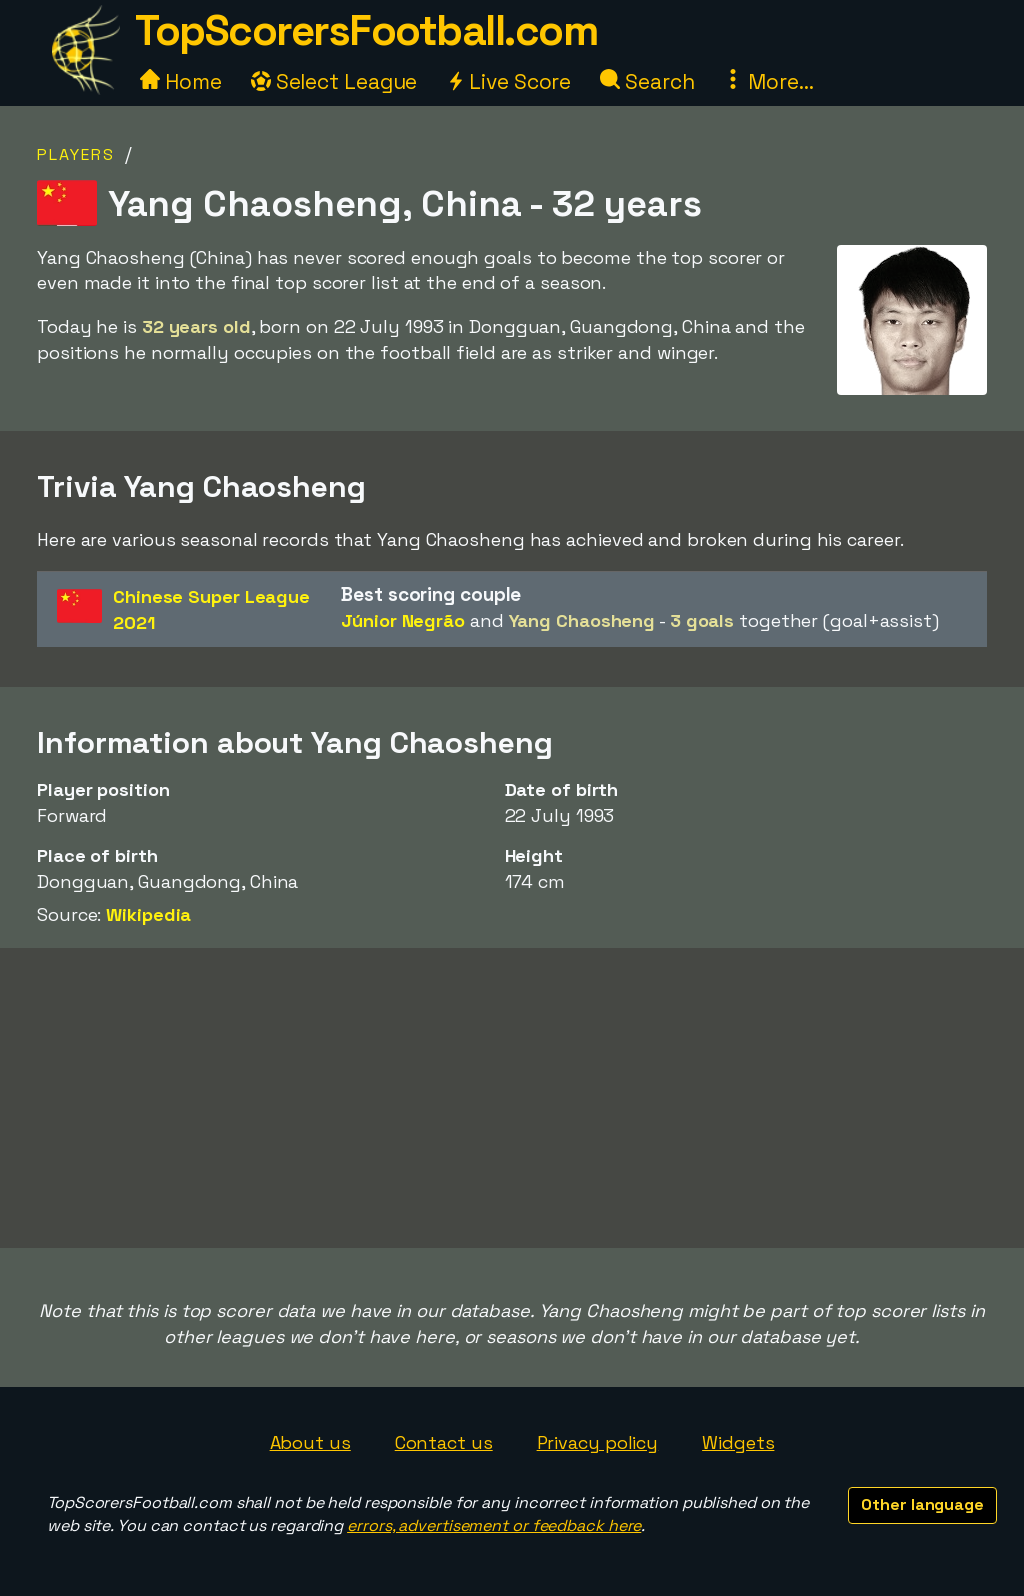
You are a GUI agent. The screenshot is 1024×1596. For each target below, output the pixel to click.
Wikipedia (148, 914)
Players (76, 154)
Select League (334, 81)
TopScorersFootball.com (366, 30)
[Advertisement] (512, 1098)
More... (768, 81)
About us (310, 1442)
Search (647, 81)
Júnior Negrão (403, 620)
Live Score (508, 81)
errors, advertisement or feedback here (494, 1525)
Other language (922, 1504)
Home (181, 81)
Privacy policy (598, 1442)
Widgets (738, 1442)
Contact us (444, 1442)
